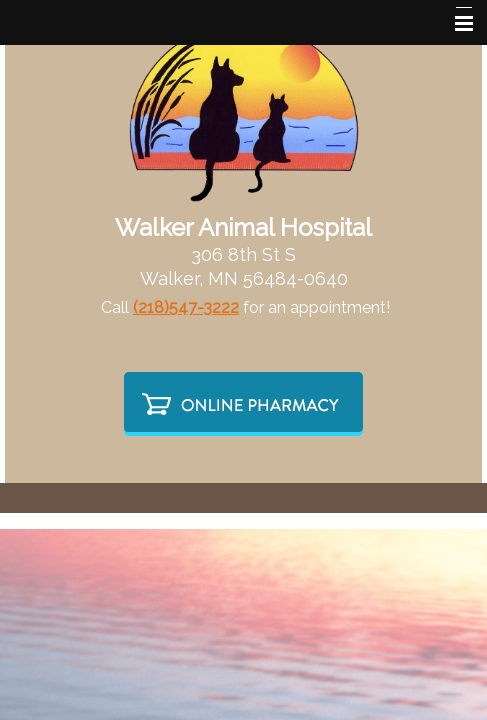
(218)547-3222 (186, 307)
